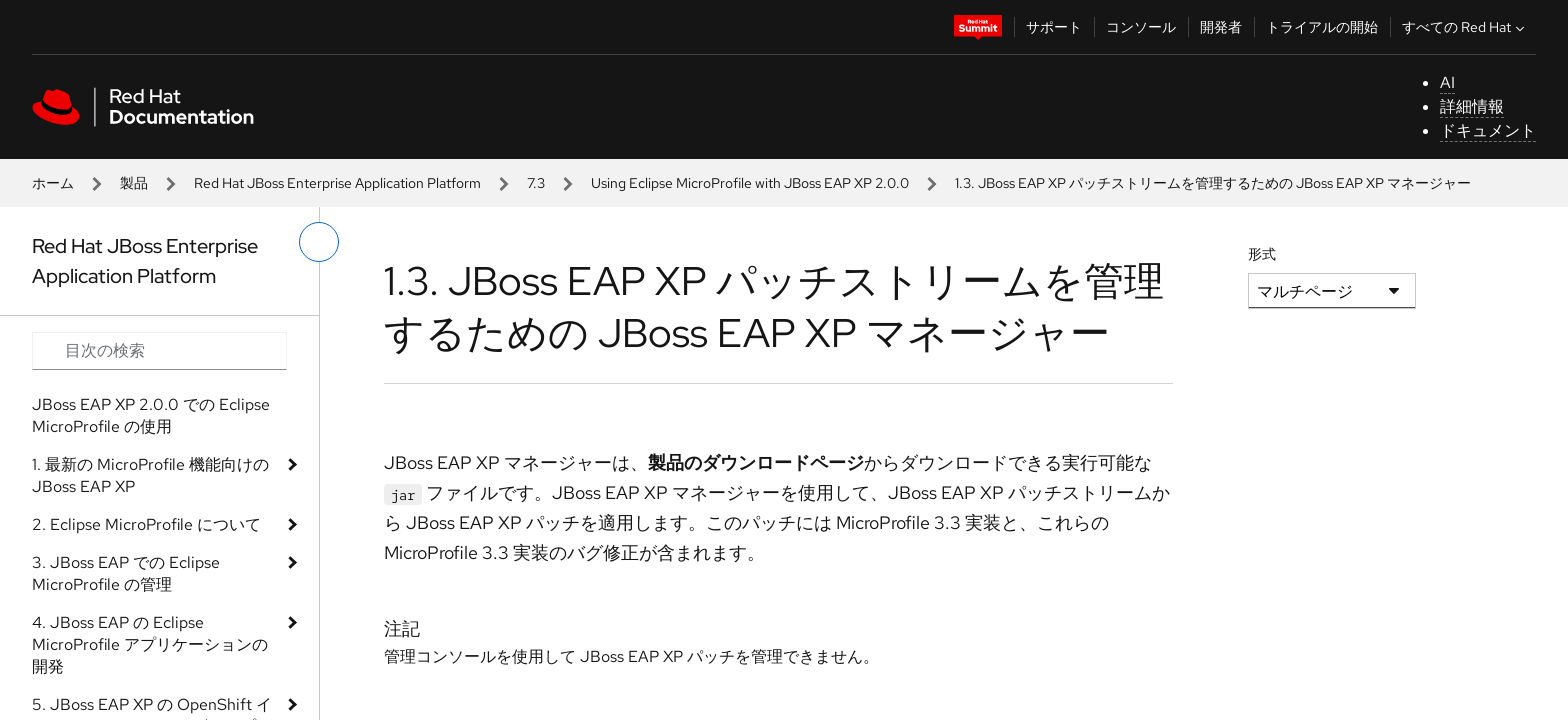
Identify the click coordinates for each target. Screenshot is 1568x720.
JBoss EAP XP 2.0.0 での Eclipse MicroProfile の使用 (151, 415)
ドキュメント (1488, 130)
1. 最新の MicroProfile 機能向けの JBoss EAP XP (150, 475)
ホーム (53, 183)
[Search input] (159, 351)
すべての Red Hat (1465, 27)
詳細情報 (1472, 106)
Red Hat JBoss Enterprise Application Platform (337, 183)
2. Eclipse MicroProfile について (146, 524)
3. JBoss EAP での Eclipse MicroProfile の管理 (126, 573)
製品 (134, 183)
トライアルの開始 (1322, 27)
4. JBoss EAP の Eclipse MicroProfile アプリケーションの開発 (150, 644)
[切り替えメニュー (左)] (319, 242)
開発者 (1221, 27)
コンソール (1141, 27)
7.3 (536, 183)
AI (1447, 82)
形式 (1262, 254)
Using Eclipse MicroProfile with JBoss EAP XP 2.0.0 (750, 183)
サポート (1054, 27)
